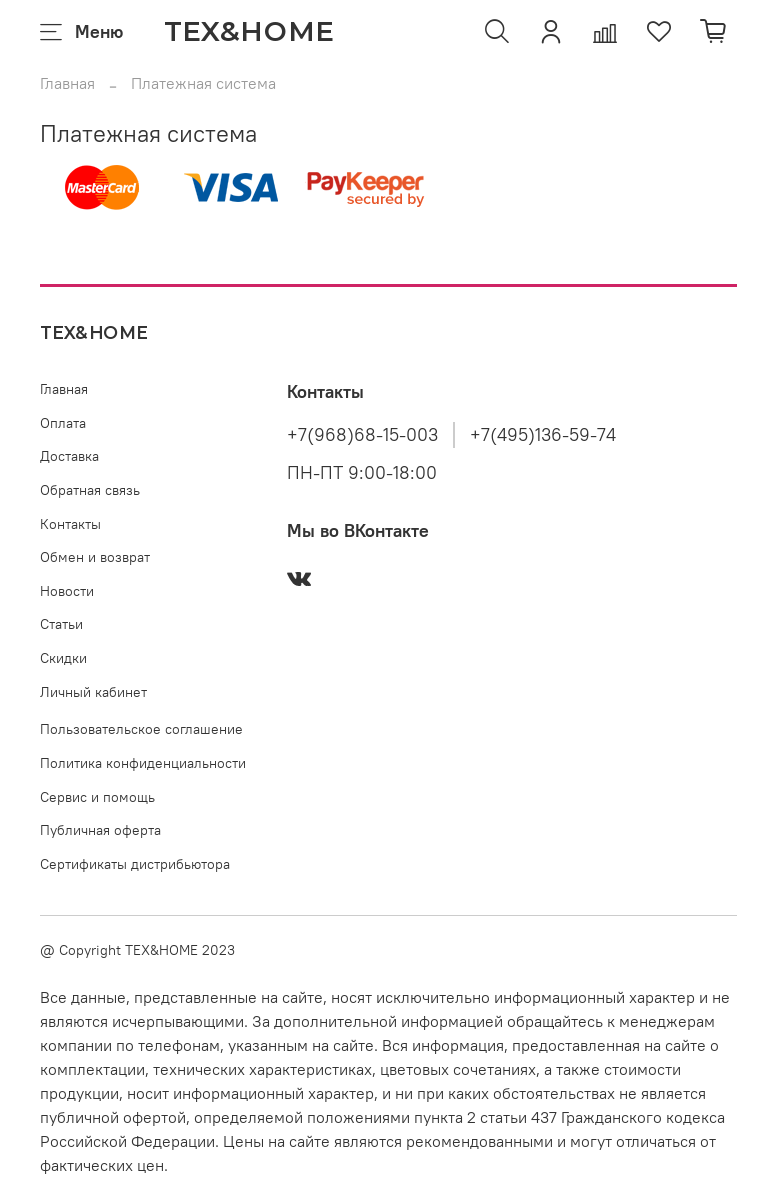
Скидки (63, 658)
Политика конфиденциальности (143, 763)
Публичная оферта (100, 830)
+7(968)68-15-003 (362, 435)
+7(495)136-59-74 (543, 435)
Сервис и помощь (97, 797)
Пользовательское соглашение (141, 729)
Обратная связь (90, 490)
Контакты (70, 524)
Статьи (61, 624)
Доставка (69, 456)
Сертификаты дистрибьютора (135, 864)
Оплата (63, 423)
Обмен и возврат (95, 557)
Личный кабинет (93, 692)
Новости (67, 591)
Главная (67, 83)
